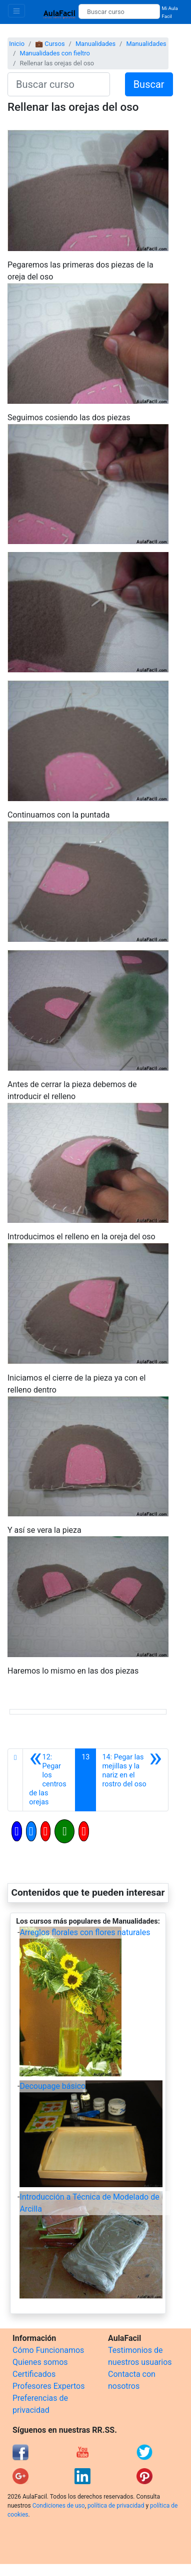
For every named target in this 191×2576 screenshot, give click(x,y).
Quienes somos (40, 2362)
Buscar (149, 84)
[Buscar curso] (119, 11)
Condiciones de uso (58, 2505)
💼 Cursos (49, 43)
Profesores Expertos (48, 2386)
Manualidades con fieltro (55, 53)
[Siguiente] (132, 1779)
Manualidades (96, 43)
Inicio (16, 43)
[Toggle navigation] (16, 10)
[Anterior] (49, 1779)
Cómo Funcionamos (48, 2350)
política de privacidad (116, 2505)
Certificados (34, 2374)
